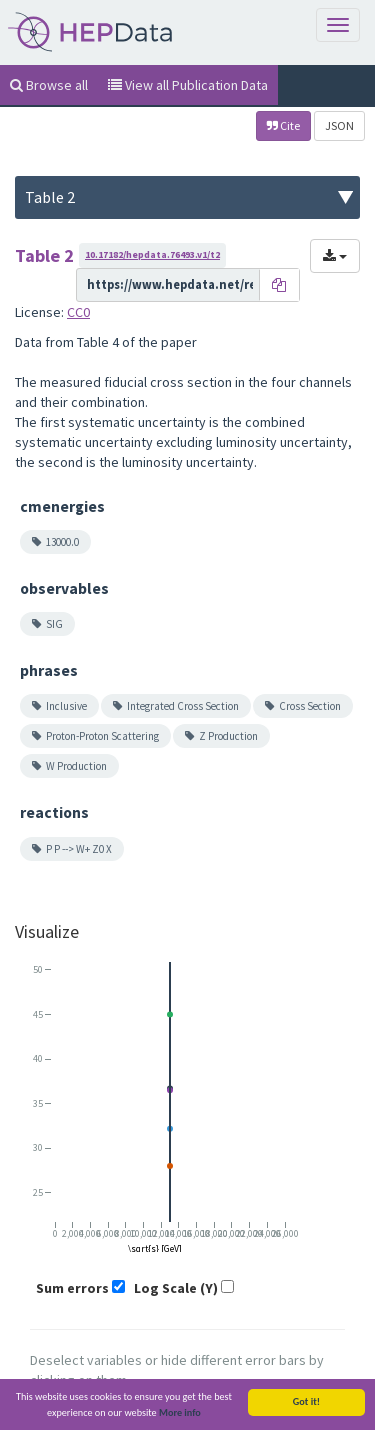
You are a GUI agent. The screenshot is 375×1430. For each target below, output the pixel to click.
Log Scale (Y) (176, 1288)
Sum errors (72, 1288)
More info (180, 1412)
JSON (339, 125)
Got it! (306, 1401)
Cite (283, 125)
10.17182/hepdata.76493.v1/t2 (152, 254)
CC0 (78, 312)
